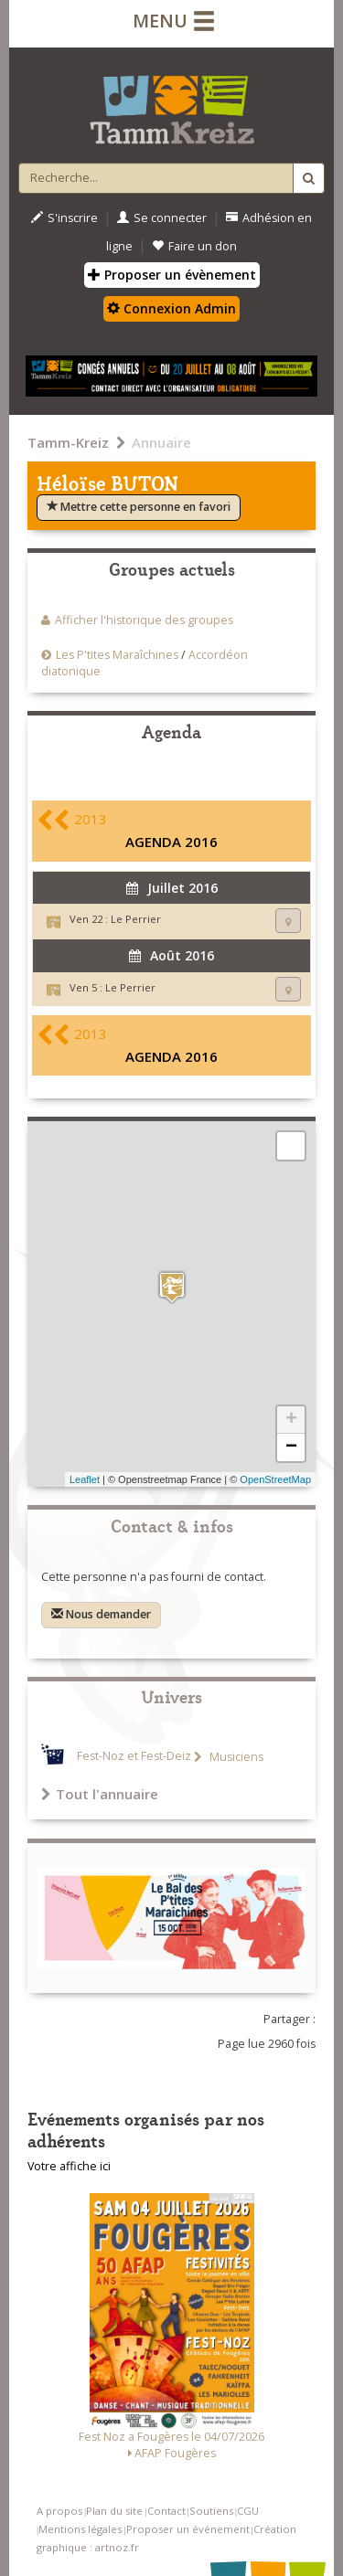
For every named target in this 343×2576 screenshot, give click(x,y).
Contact (166, 2511)
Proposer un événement (188, 2529)
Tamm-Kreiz (68, 442)
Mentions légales (80, 2529)
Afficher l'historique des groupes (144, 620)
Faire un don (194, 246)
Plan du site (114, 2511)
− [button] (291, 1447)
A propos (59, 2511)
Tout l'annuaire (99, 1794)
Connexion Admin (171, 308)
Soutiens (211, 2511)
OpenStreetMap (275, 1479)
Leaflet (85, 1479)
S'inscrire (64, 218)
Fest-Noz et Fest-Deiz (134, 1757)
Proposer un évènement (172, 274)
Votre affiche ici (69, 2166)
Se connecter (162, 218)
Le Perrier (136, 919)
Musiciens (235, 1757)
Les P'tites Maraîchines (118, 655)
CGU (248, 2511)
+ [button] (291, 1420)
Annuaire (161, 442)
